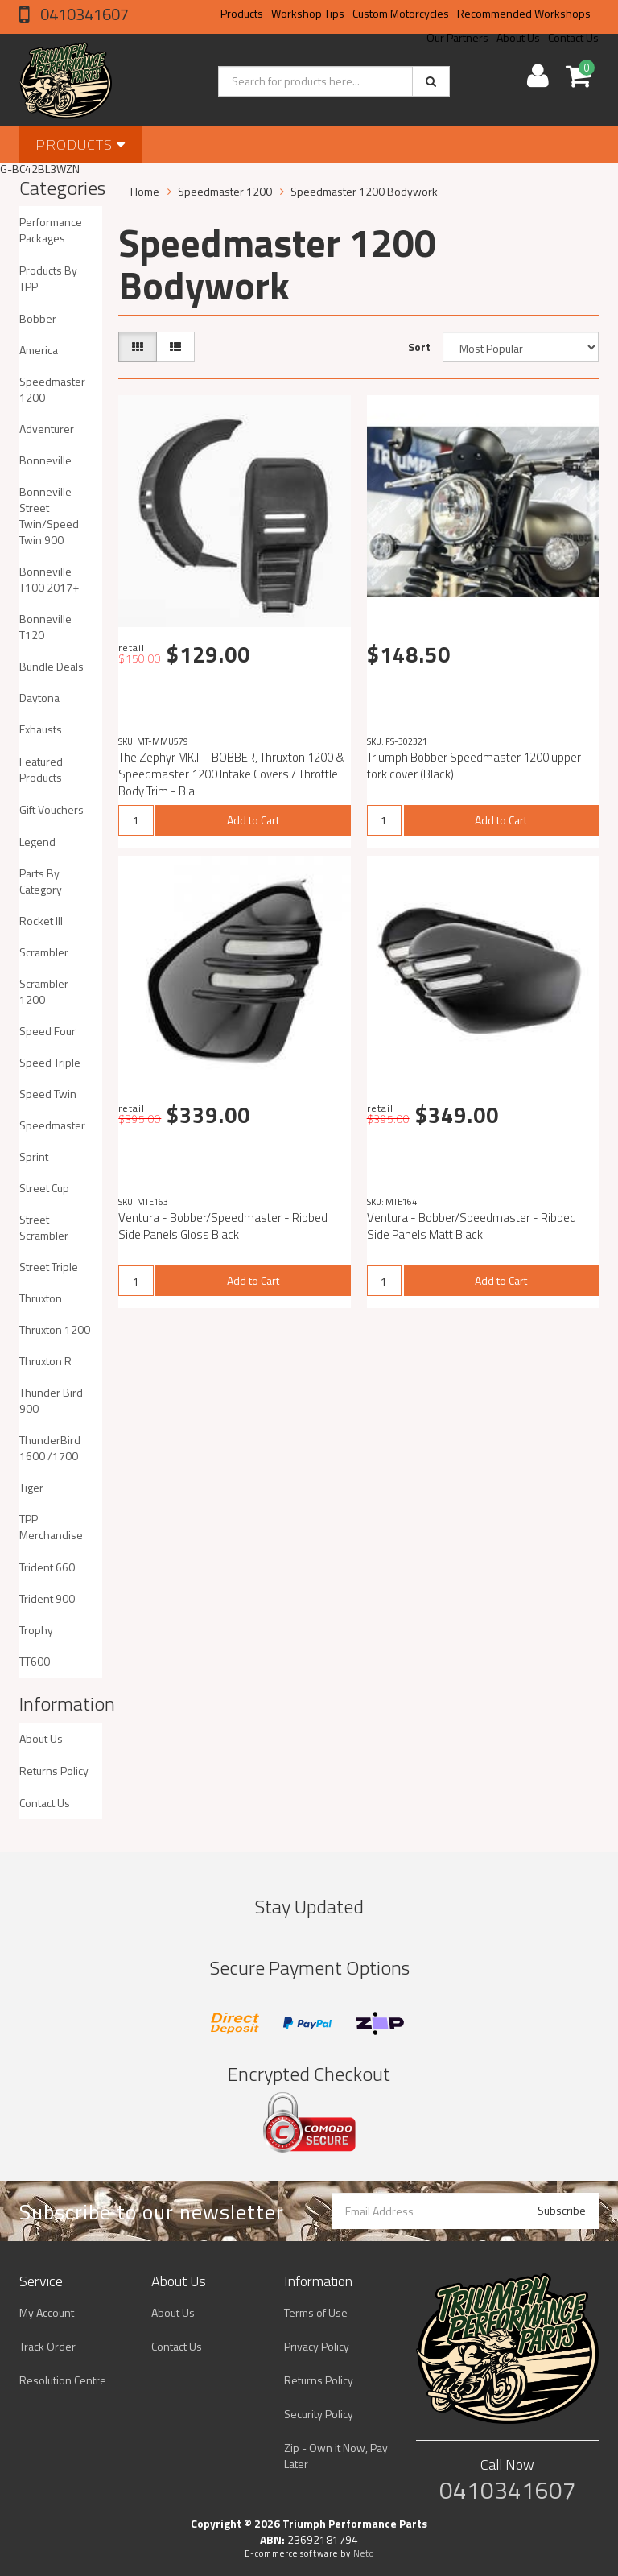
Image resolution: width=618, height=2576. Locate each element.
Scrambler (43, 951)
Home (144, 191)
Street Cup (44, 1187)
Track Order (47, 2346)
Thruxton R (45, 1360)
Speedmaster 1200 (52, 389)
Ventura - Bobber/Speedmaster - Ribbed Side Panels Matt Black (471, 1226)
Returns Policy (54, 1770)
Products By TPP (48, 278)
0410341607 (83, 14)
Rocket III (41, 920)
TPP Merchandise (51, 1526)
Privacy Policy (316, 2346)
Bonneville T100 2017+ (49, 579)
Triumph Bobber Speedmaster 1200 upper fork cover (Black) (474, 765)
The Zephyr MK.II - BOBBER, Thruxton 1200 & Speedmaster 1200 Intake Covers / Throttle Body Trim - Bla (231, 774)
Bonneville (45, 460)
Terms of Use (316, 2312)
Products (241, 13)
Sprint (33, 1156)
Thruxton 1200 (54, 1329)
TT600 (34, 1661)
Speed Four (47, 1030)
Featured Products (41, 769)
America (38, 349)
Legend (37, 841)
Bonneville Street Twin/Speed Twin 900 (49, 515)
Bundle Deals (51, 666)
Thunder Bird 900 (51, 1400)
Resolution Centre (62, 2380)
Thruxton (40, 1298)
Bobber (37, 318)
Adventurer (46, 428)
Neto (363, 2553)
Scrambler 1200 (43, 991)
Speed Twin (47, 1093)
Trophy (36, 1629)
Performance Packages (50, 229)
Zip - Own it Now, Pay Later (336, 2455)
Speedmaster (52, 1125)
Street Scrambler (43, 1227)
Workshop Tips (307, 13)
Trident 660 (47, 1566)
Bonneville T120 (45, 626)
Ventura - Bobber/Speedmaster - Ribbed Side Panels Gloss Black (223, 1226)
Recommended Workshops (524, 13)
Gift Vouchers (51, 809)
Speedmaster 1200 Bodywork (364, 191)
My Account (46, 2312)
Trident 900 (47, 1598)
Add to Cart (253, 819)
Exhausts (40, 728)
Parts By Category (40, 881)
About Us (41, 1738)
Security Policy (318, 2413)
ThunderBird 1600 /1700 (49, 1447)
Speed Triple (49, 1062)
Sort (419, 346)
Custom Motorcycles (400, 13)
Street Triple (48, 1266)
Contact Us (44, 1802)
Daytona (39, 697)
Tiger (31, 1487)
